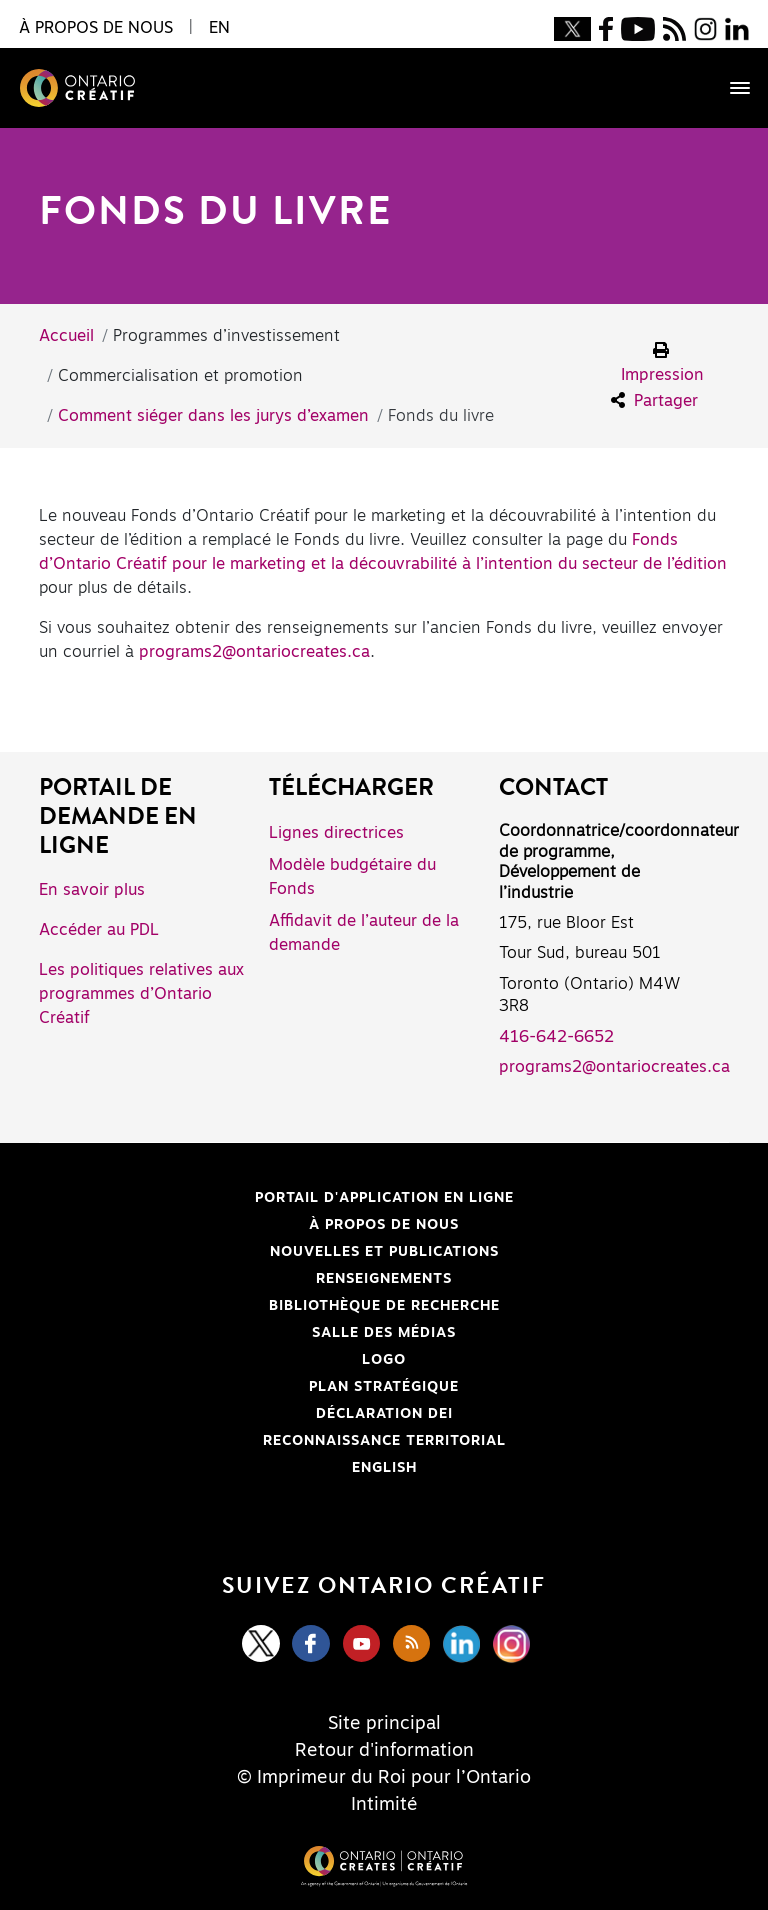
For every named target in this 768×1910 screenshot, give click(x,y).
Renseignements (384, 1279)
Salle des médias (384, 1333)
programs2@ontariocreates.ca (254, 652)
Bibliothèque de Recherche (281, 1306)
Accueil (66, 336)
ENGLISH (384, 1468)
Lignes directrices (336, 833)
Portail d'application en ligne (288, 1198)
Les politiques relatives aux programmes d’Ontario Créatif (141, 994)
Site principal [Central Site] (384, 1724)
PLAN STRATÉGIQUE (384, 1387)
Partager (654, 400)
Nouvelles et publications (384, 1252)
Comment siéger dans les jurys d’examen (213, 416)
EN (219, 28)
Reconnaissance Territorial (284, 1441)
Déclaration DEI (258, 1414)
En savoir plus (92, 890)
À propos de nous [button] (96, 28)
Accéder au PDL (99, 930)
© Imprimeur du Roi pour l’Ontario (384, 1778)
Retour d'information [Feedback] (384, 1751)
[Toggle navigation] (730, 88)
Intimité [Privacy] (384, 1805)
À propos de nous (384, 1225)
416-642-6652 (556, 1037)
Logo (384, 1360)
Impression (662, 362)
